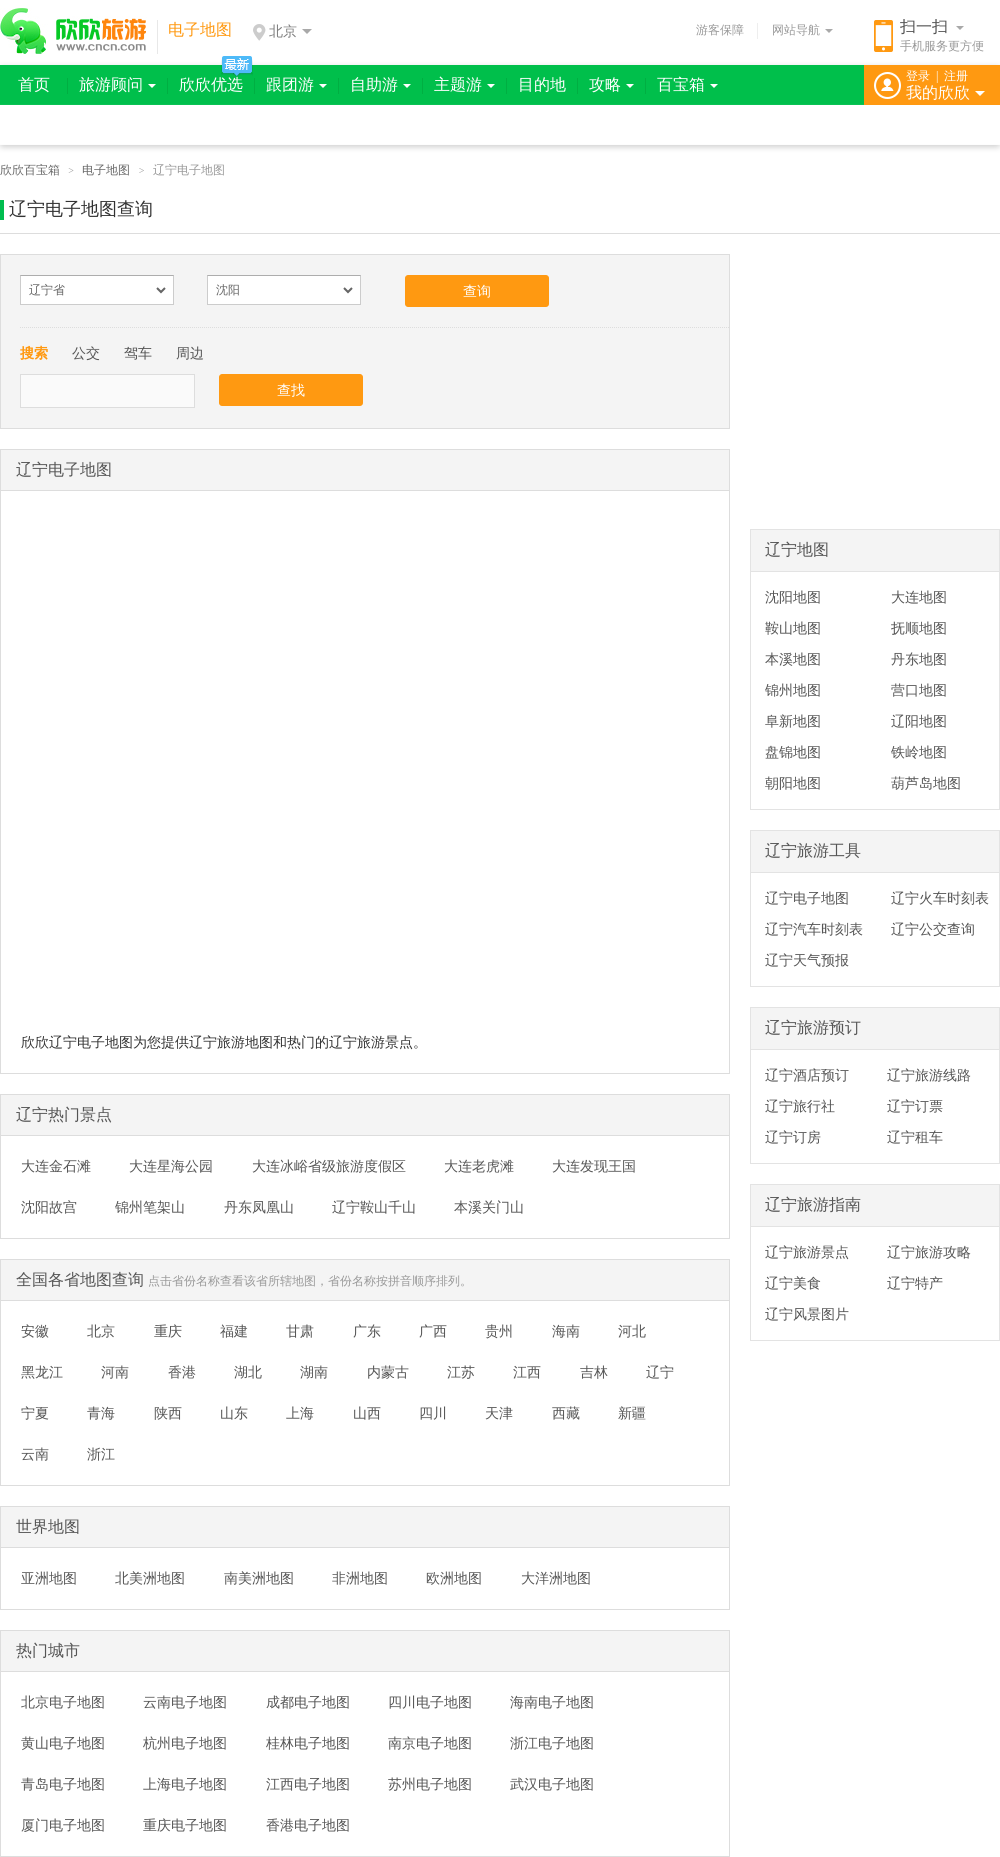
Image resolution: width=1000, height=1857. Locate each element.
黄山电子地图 (63, 1743)
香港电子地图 (308, 1825)
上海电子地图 (185, 1784)
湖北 (248, 1372)
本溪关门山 (489, 1207)
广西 (433, 1331)
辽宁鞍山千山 (374, 1207)
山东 (234, 1413)
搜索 (34, 353)
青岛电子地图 (63, 1784)
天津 (499, 1413)
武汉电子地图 (552, 1784)
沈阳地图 (793, 597)
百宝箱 (687, 84)
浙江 (101, 1454)
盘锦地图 (793, 752)
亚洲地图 (49, 1578)
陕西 (168, 1413)
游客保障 (720, 30)
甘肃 (300, 1331)
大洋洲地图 (556, 1578)
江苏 (461, 1372)
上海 (300, 1413)
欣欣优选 (211, 84)
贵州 (499, 1331)
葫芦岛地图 (926, 783)
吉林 (594, 1372)
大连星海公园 (171, 1166)
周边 (190, 353)
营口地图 (919, 690)
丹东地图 (919, 659)
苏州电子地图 (430, 1784)
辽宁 (660, 1372)
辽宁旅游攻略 (929, 1252)
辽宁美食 (793, 1283)
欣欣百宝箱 (30, 170)
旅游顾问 (117, 84)
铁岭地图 (919, 752)
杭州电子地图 (185, 1743)
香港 (182, 1372)
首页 (34, 84)
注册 (956, 76)
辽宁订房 (793, 1137)
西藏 (566, 1413)
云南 (35, 1454)
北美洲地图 (150, 1578)
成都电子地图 (308, 1702)
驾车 (138, 353)
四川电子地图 (430, 1702)
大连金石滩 (56, 1166)
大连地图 (919, 597)
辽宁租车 (915, 1137)
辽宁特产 (915, 1283)
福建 (234, 1331)
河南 (115, 1372)
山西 (367, 1413)
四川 (433, 1413)
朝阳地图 (793, 783)
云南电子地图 (185, 1702)
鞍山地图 (793, 628)
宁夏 (35, 1413)
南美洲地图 (259, 1578)
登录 (918, 76)
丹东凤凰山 (259, 1207)
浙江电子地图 (552, 1743)
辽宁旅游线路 (929, 1075)
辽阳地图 (919, 721)
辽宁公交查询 (933, 929)
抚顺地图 (919, 628)
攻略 (611, 84)
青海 (101, 1413)
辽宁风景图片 (807, 1314)
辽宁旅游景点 (807, 1252)
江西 (527, 1372)
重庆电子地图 (185, 1825)
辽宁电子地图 (807, 898)
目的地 (542, 84)
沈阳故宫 (49, 1207)
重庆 (168, 1331)
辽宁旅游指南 (813, 1204)
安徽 (35, 1331)
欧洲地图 (454, 1578)
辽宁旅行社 (800, 1106)
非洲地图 (360, 1578)
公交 (86, 353)
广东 (367, 1331)
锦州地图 (793, 690)
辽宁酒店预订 (807, 1075)
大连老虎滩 (479, 1166)
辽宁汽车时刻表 (814, 929)
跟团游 (296, 84)
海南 (566, 1331)
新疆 (632, 1413)
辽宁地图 (797, 549)
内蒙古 (388, 1372)
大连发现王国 (594, 1166)
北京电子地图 (63, 1702)
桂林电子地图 (308, 1743)
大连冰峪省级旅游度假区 (329, 1166)
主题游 (464, 84)
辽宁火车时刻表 (940, 898)
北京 (101, 1331)
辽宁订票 (915, 1106)
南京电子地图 (430, 1743)
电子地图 (106, 170)
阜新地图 (793, 721)
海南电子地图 (552, 1702)
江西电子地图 (308, 1784)
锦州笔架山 (150, 1207)
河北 (632, 1331)
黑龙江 (42, 1372)
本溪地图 (793, 659)
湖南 (314, 1372)
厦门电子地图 (63, 1825)
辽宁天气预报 (807, 960)
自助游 (380, 84)
